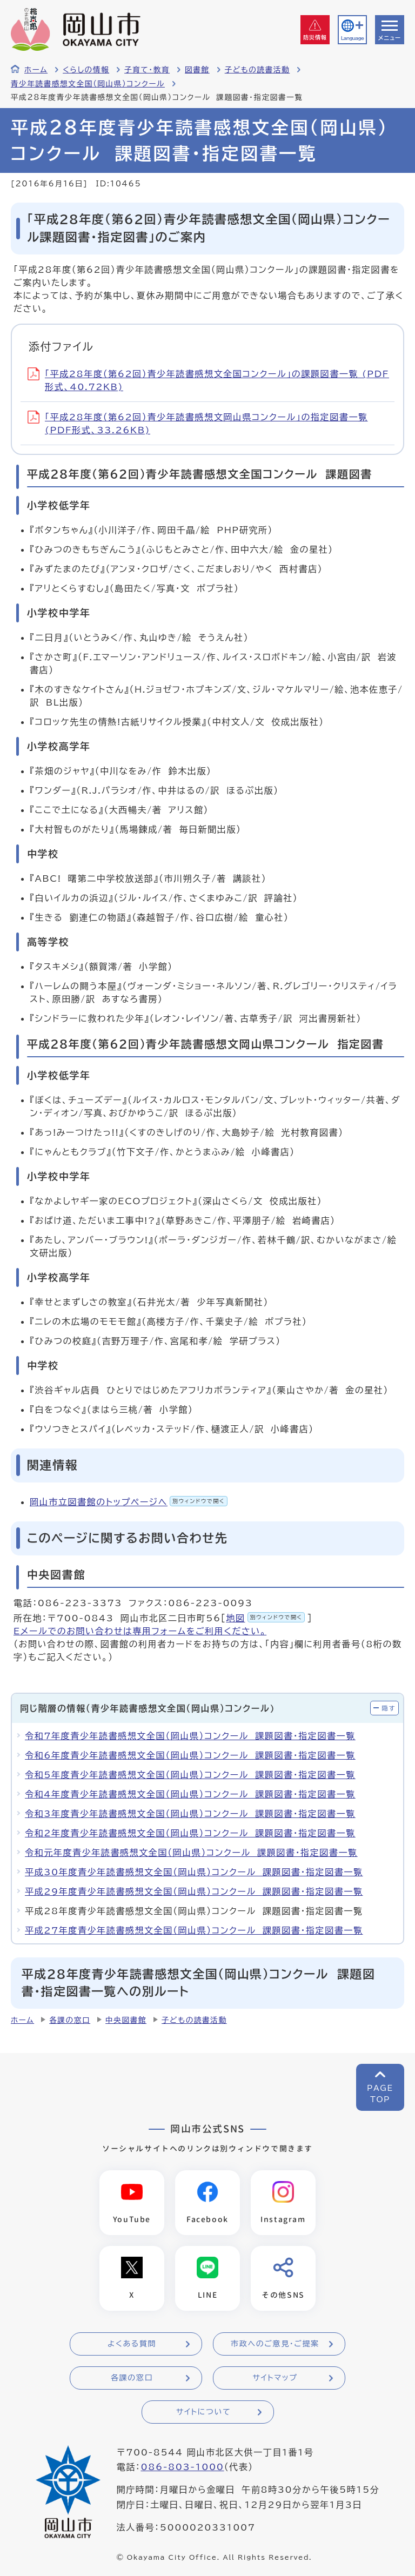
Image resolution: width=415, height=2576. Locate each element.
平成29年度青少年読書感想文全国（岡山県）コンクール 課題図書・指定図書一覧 (194, 1891)
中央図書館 (125, 2020)
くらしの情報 (86, 69)
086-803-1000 (182, 2468)
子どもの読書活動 (257, 69)
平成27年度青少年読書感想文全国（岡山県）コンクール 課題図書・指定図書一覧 (194, 1930)
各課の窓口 (69, 2020)
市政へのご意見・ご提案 (275, 2345)
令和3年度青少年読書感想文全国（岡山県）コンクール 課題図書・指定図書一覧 (190, 1813)
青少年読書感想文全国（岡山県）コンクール (88, 84)
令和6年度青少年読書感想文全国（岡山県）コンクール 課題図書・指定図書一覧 (190, 1755)
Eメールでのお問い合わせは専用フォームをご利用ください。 (140, 1631)
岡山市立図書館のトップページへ (128, 1502)
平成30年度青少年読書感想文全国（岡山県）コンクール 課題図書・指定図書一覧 (194, 1872)
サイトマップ (274, 2379)
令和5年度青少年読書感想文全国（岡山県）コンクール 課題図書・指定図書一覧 (190, 1774)
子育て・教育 (147, 69)
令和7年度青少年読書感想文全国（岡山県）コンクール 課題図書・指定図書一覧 (190, 1736)
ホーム (36, 69)
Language (352, 38)
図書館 (197, 69)
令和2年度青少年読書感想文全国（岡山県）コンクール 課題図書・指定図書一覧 (190, 1833)
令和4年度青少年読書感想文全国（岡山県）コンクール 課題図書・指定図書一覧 (190, 1794)
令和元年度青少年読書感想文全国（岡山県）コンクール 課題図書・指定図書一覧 (191, 1852)
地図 (265, 1618)
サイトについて (203, 2413)
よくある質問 (132, 2345)
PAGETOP (380, 2093)
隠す (388, 1708)
